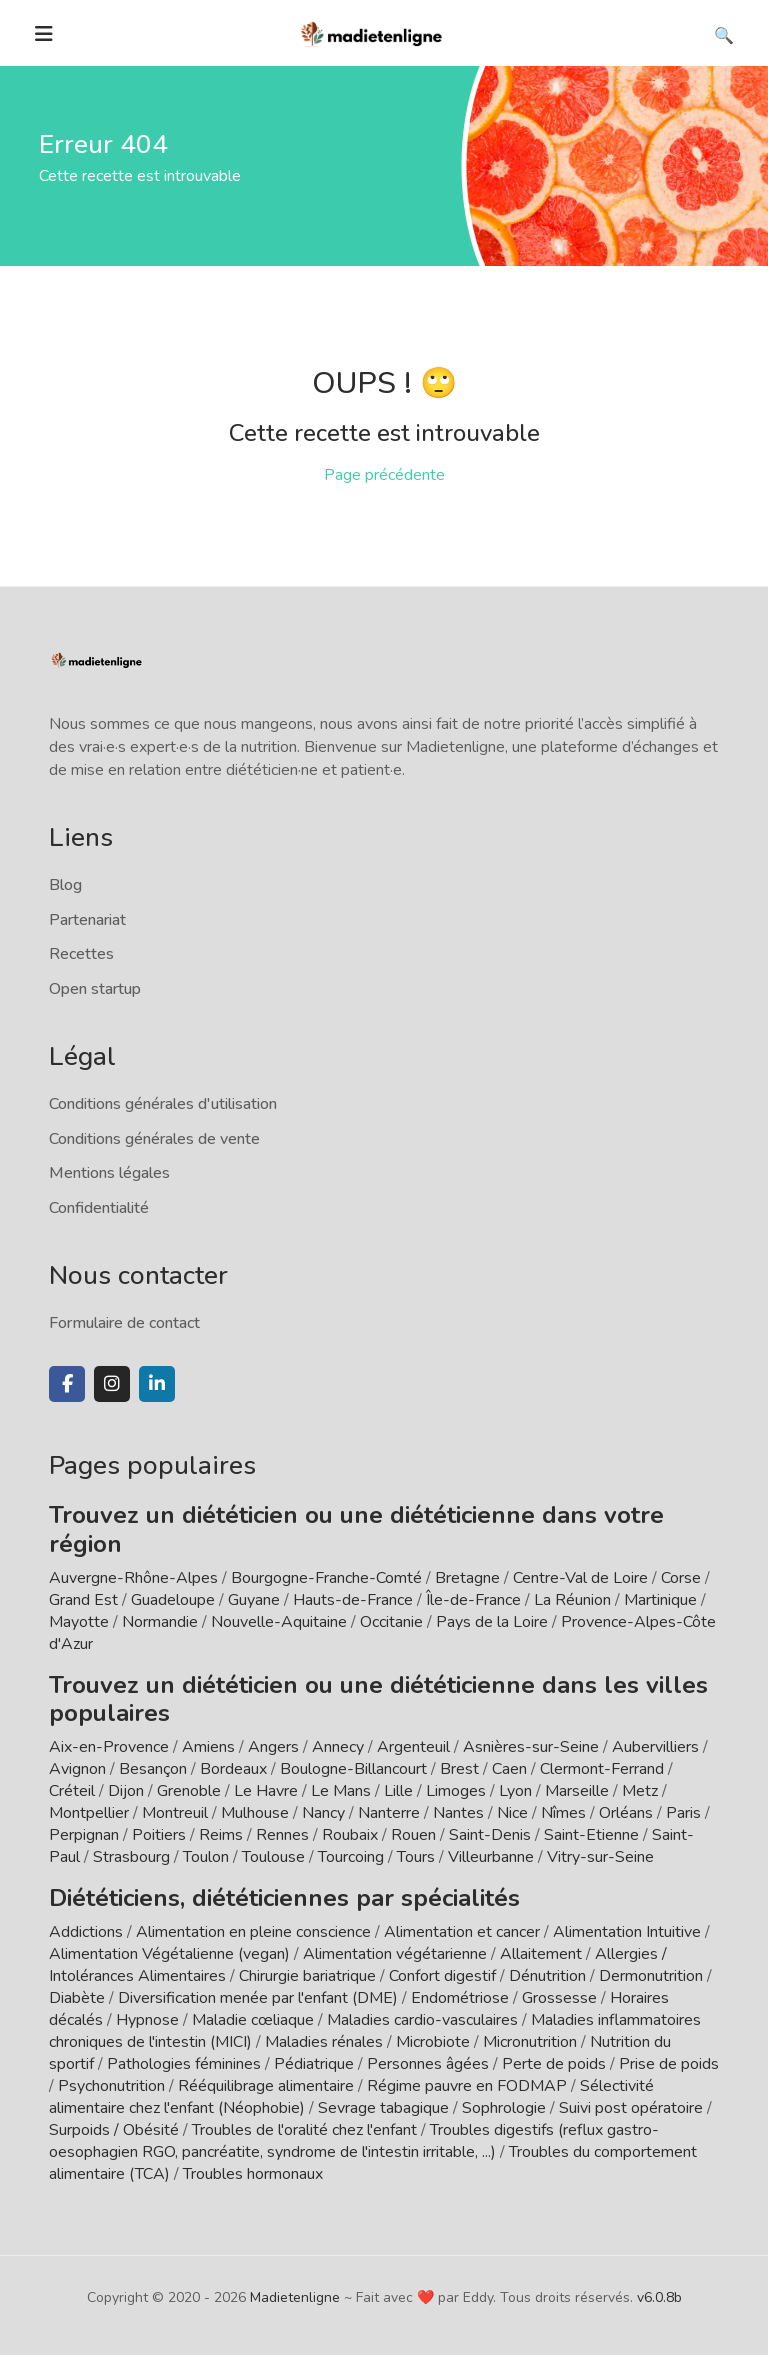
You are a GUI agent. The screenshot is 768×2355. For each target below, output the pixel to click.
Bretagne (467, 1578)
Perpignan (84, 1835)
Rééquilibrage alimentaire (266, 2086)
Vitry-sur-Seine (600, 1857)
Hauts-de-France (353, 1600)
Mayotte (79, 1622)
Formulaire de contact (124, 1323)
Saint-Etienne (591, 1835)
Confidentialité (99, 1208)
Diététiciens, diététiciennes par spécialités (284, 1898)
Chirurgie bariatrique (307, 1976)
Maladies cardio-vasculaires (422, 2020)
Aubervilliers (655, 1747)
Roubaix (350, 1835)
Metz (640, 1791)
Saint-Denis (490, 1835)
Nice (512, 1813)
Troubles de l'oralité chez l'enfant (304, 2130)
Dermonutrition (653, 1976)
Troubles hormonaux (253, 2174)
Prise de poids (669, 2064)
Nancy (323, 1813)
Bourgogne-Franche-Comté (326, 1578)
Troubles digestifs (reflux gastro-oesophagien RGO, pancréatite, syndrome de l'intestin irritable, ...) (354, 2141)
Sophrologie (504, 2108)
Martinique (660, 1600)
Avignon (77, 1769)
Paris (683, 1813)
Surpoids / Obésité (114, 2130)
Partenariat (87, 920)
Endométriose (460, 1998)
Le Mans (341, 1791)
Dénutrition (547, 1976)
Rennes (282, 1835)
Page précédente (384, 475)
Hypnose (147, 2020)
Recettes (81, 954)
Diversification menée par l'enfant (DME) (260, 1998)
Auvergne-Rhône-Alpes (133, 1578)
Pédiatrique (314, 2064)
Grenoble (189, 1791)
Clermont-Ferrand (602, 1769)
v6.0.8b (659, 2297)
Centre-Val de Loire (580, 1578)
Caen (509, 1769)
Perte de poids (554, 2064)
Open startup (95, 989)
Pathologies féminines (184, 2064)
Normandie (160, 1622)
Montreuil (175, 1813)
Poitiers (159, 1835)
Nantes (458, 1813)
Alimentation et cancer (462, 1932)
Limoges (456, 1791)
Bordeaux (233, 1769)
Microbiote (435, 2042)
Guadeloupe (173, 1600)
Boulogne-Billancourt (353, 1769)
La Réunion (572, 1600)
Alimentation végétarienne (395, 1954)
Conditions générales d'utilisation (163, 1104)
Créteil (72, 1791)
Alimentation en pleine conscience (253, 1932)
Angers (273, 1747)
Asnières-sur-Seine (531, 1747)
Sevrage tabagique (383, 2108)
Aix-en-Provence (109, 1747)
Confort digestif (442, 1976)
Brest (459, 1769)
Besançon (153, 1769)
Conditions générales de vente (154, 1139)
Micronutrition (530, 2042)
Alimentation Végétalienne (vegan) (169, 1954)
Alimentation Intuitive (627, 1932)
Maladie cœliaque (253, 2020)
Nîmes (563, 1813)
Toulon (206, 1857)
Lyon (515, 1791)
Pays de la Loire (492, 1622)
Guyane (254, 1600)
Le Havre (266, 1791)
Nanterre (389, 1813)
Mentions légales (109, 1173)
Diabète (77, 1998)
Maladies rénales (324, 2042)
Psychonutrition (111, 2086)
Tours (416, 1857)
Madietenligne (295, 2297)
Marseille (577, 1791)
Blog (65, 885)
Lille (398, 1791)
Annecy (338, 1747)
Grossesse (559, 1998)
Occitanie (391, 1622)
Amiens (208, 1747)
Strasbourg (131, 1857)
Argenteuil (413, 1747)
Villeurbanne (491, 1857)
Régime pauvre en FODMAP (467, 2086)
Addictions (86, 1932)
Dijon (126, 1791)
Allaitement (541, 1954)
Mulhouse (255, 1813)
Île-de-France (473, 1600)
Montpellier (89, 1813)
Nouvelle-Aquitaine (279, 1622)
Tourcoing (351, 1857)
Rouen (413, 1835)
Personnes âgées (428, 2064)
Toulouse (273, 1857)
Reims (221, 1835)
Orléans (626, 1813)
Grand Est (83, 1600)
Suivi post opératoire (631, 2108)
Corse (681, 1578)
